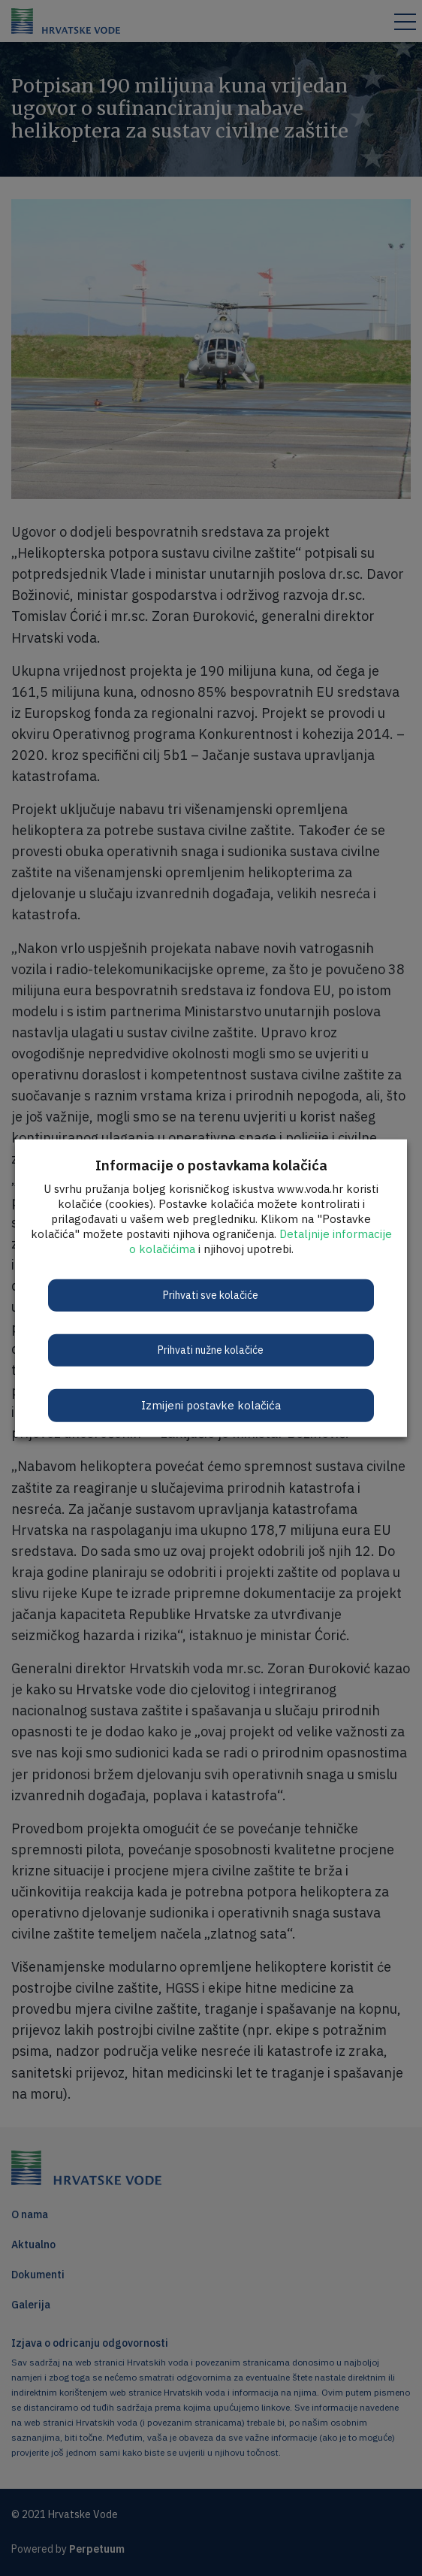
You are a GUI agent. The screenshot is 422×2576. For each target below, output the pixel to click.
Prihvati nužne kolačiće (211, 1349)
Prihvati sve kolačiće (210, 1294)
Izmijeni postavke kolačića (211, 1404)
